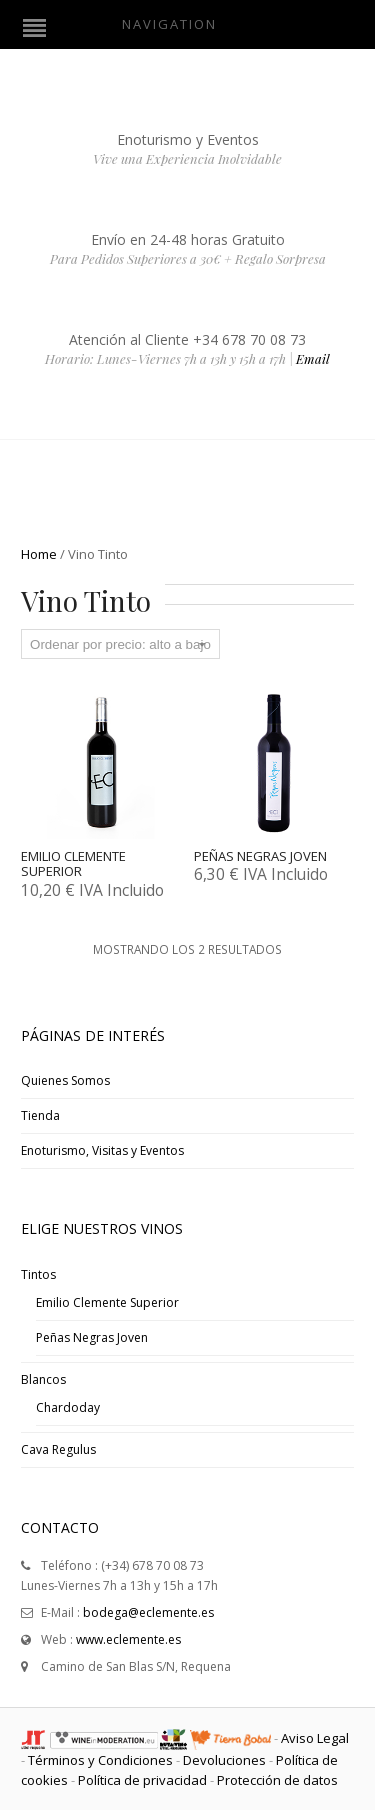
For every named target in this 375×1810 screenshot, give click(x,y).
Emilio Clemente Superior (107, 1302)
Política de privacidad (142, 1780)
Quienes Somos (65, 1080)
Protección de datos (277, 1780)
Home (39, 554)
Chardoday (68, 1407)
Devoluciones (224, 1760)
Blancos (43, 1379)
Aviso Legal (315, 1738)
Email (313, 358)
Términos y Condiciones (100, 1760)
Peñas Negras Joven (92, 1337)
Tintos (38, 1274)
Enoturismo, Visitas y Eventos (102, 1150)
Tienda (40, 1115)
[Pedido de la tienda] (120, 644)
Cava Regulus (58, 1449)
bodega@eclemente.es (148, 1612)
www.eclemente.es (128, 1639)
